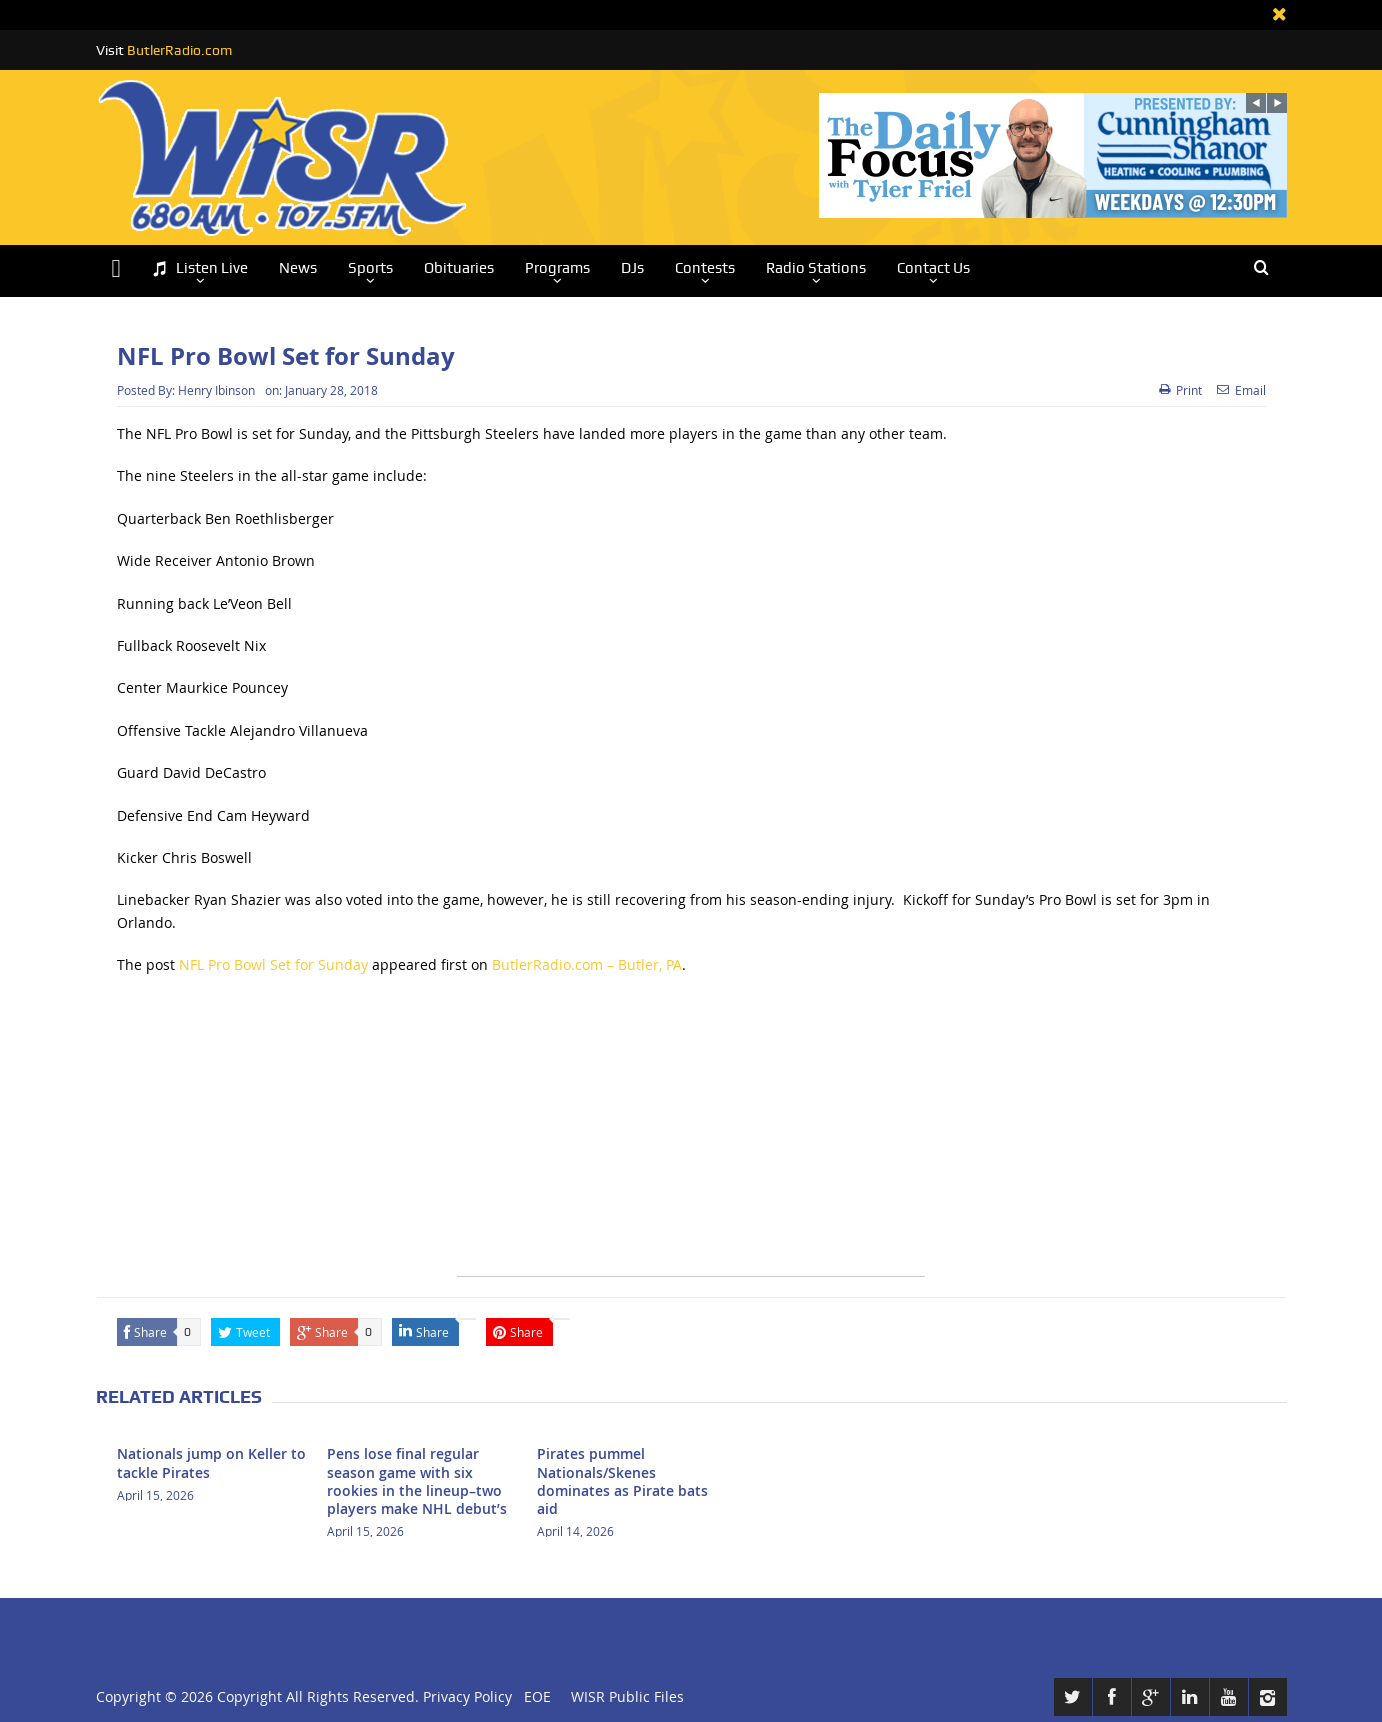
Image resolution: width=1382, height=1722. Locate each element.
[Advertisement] (691, 1136)
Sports (370, 268)
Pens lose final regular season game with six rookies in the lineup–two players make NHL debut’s (417, 1481)
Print (1180, 390)
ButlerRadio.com (179, 50)
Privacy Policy (467, 1696)
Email (1241, 390)
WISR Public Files (627, 1696)
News (298, 268)
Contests (705, 268)
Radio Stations (816, 268)
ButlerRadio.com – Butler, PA (587, 964)
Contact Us (933, 268)
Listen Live (200, 268)
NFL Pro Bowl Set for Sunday (273, 964)
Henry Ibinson (216, 390)
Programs (557, 268)
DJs (632, 268)
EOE (533, 1696)
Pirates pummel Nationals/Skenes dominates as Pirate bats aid (622, 1481)
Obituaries (459, 268)
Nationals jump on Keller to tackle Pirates (211, 1462)
